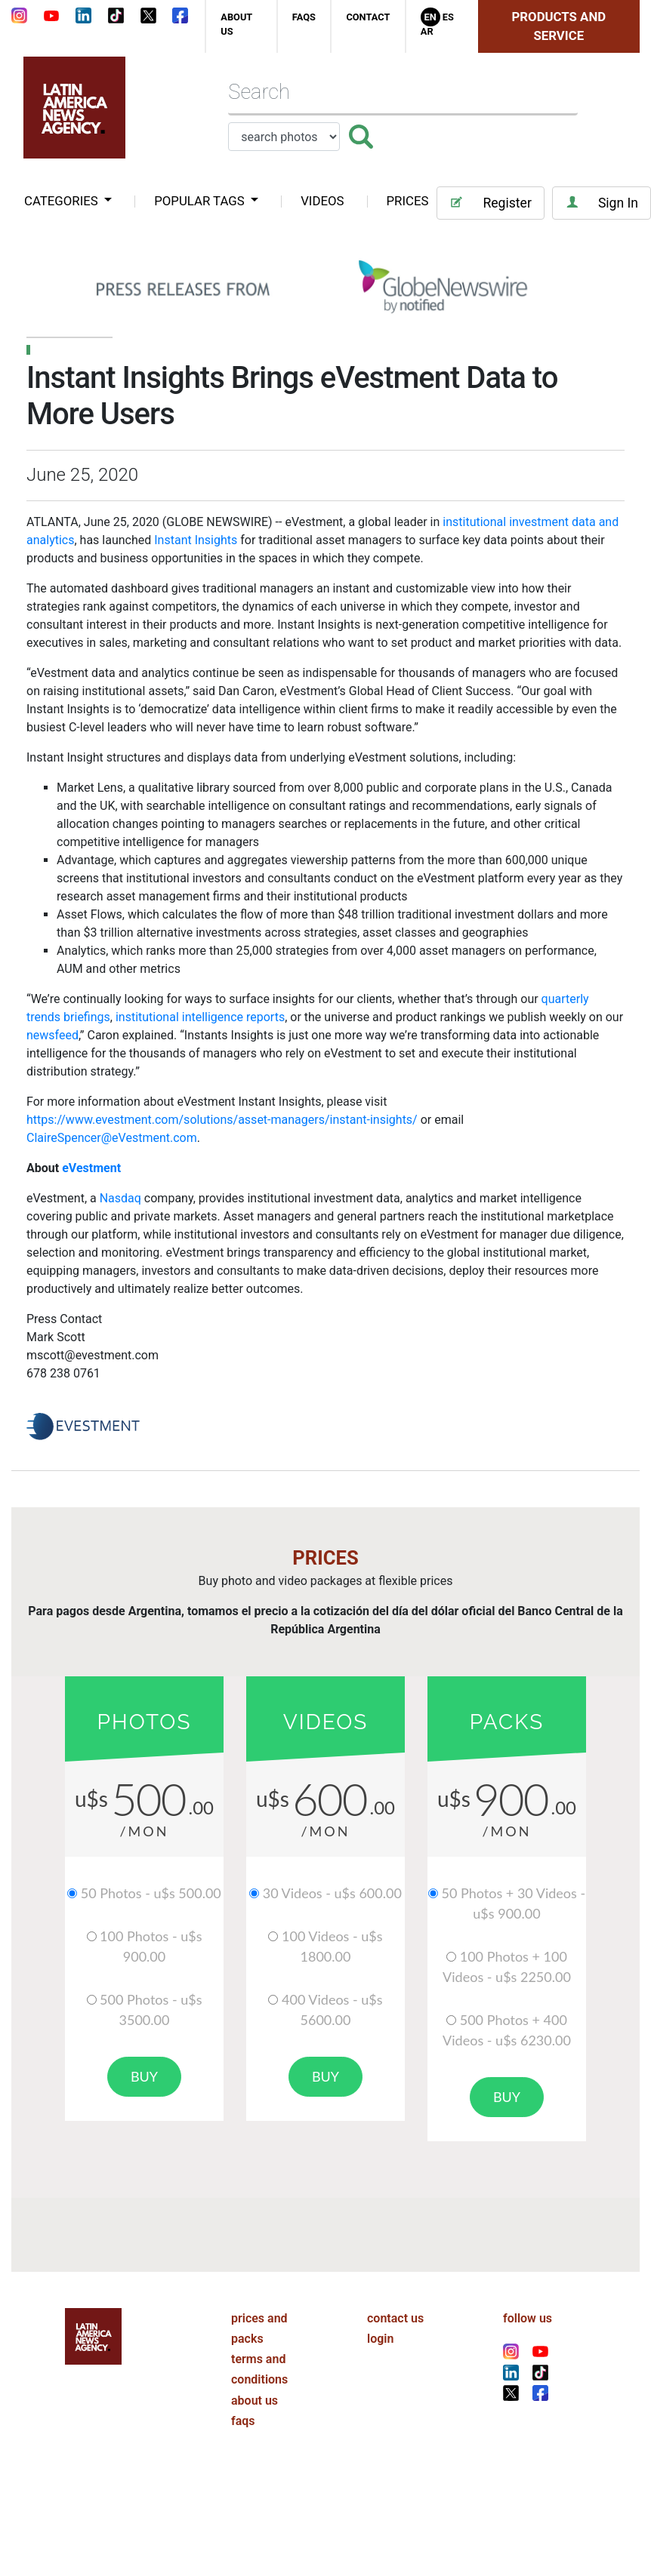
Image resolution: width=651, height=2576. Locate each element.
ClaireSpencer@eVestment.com (111, 1138)
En (430, 17)
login (380, 2338)
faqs (304, 17)
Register (490, 203)
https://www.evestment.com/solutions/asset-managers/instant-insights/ (222, 1120)
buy (144, 2076)
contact (368, 17)
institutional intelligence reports (200, 1017)
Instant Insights (195, 540)
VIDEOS (322, 200)
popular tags (201, 200)
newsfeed (52, 1035)
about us (254, 2400)
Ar (427, 31)
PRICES (408, 200)
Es (448, 17)
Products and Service (559, 26)
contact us (395, 2318)
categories (62, 200)
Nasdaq (120, 1198)
